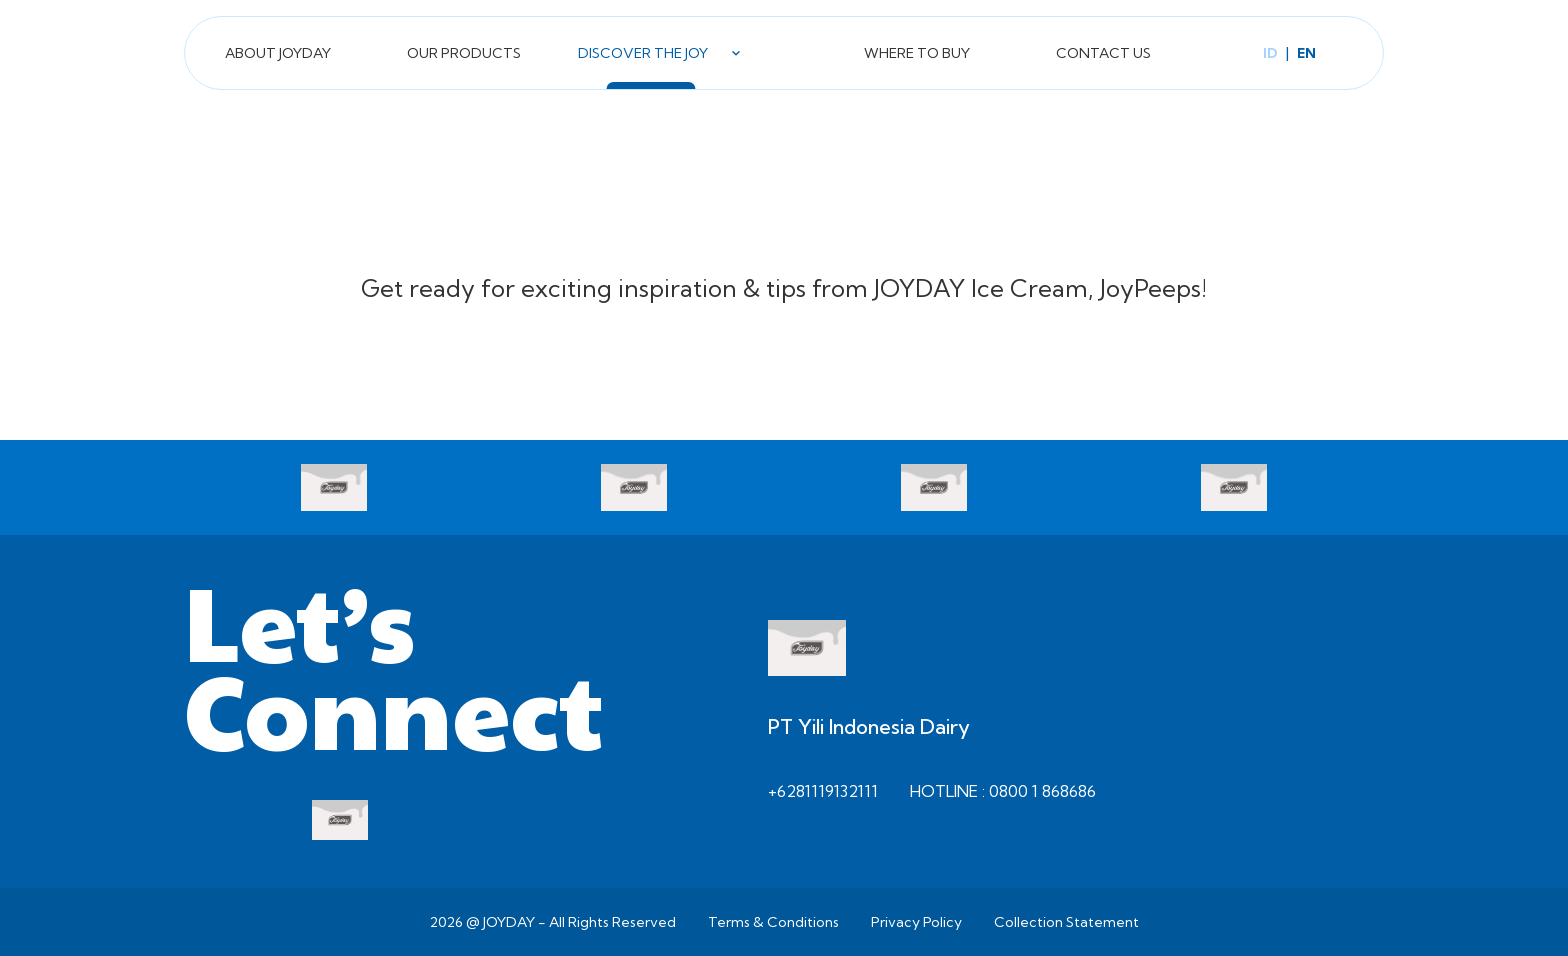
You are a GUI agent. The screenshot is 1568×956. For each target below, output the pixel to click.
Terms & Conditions (773, 922)
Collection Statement (1066, 922)
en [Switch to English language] (1306, 53)
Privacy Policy (916, 922)
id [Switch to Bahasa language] (1270, 53)
